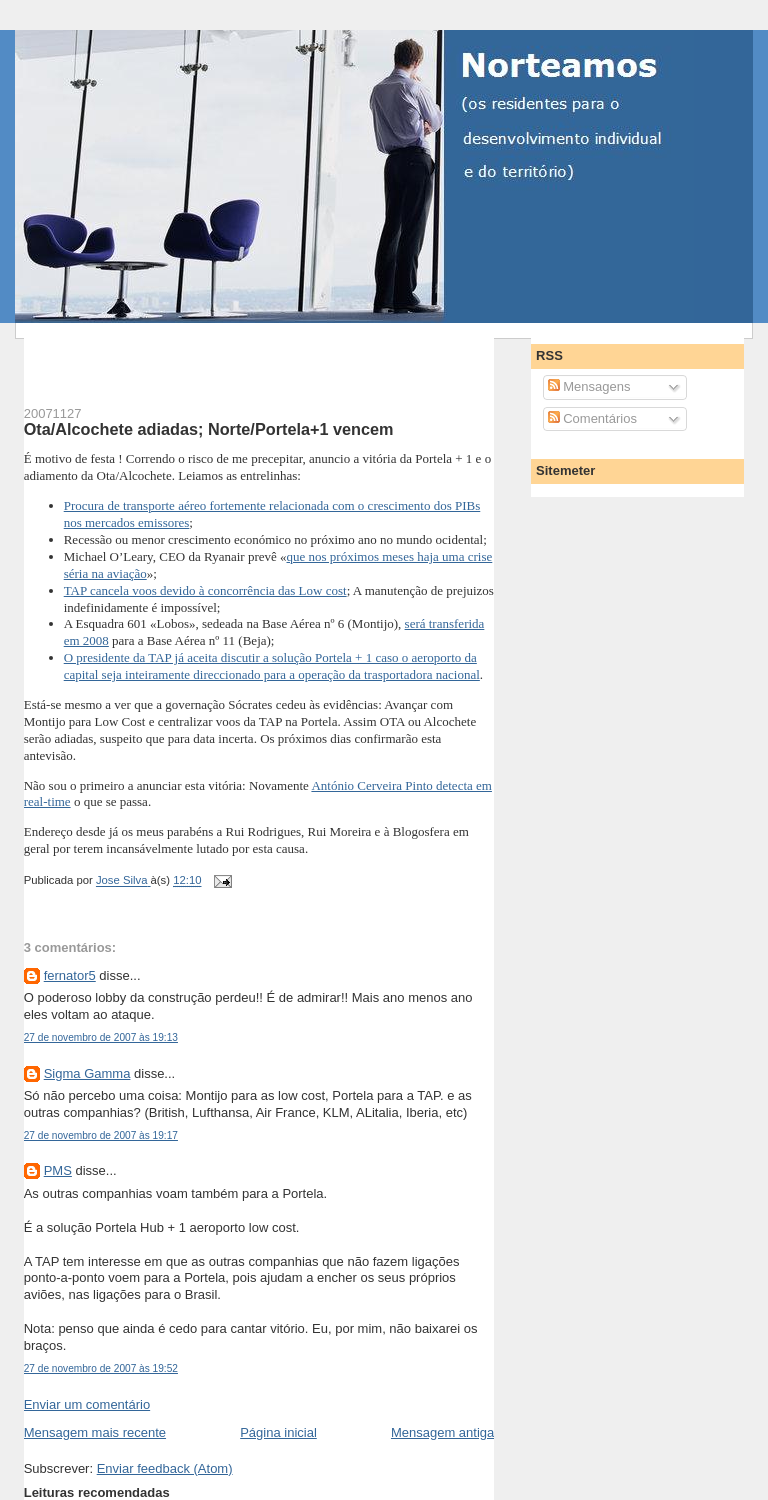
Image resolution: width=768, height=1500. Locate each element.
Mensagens (589, 386)
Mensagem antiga (442, 1432)
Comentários (592, 418)
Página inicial (278, 1432)
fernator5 (70, 975)
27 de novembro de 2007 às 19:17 (101, 1135)
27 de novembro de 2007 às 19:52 (101, 1368)
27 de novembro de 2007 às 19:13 (101, 1037)
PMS (58, 1170)
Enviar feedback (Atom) (165, 1468)
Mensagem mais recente (95, 1432)
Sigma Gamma (87, 1073)
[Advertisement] (258, 353)
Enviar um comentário (87, 1404)
